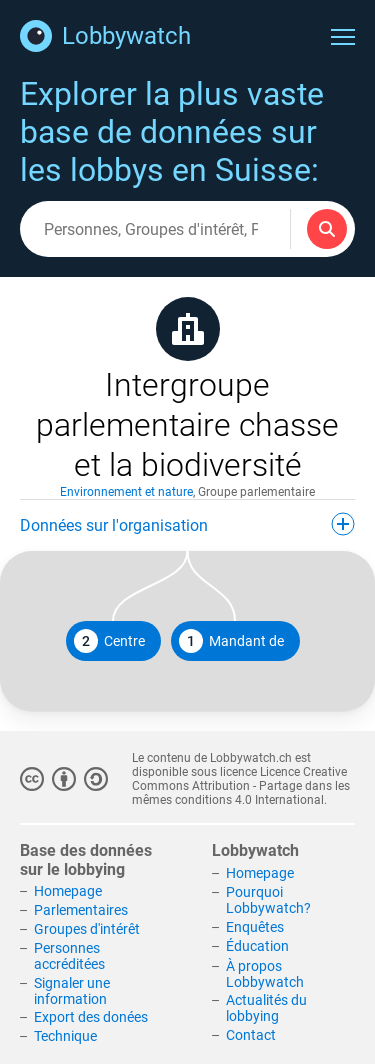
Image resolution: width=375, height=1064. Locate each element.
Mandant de (231, 641)
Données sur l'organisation (187, 524)
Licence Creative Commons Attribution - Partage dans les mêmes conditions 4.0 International (241, 786)
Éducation (257, 946)
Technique (65, 1036)
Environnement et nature (126, 492)
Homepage (68, 891)
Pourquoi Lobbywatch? (268, 900)
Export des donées (91, 1017)
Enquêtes (255, 927)
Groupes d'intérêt (87, 929)
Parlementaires (81, 910)
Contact (251, 1035)
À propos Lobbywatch (265, 974)
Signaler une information (72, 991)
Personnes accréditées (69, 956)
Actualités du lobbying (266, 1008)
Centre (109, 641)
